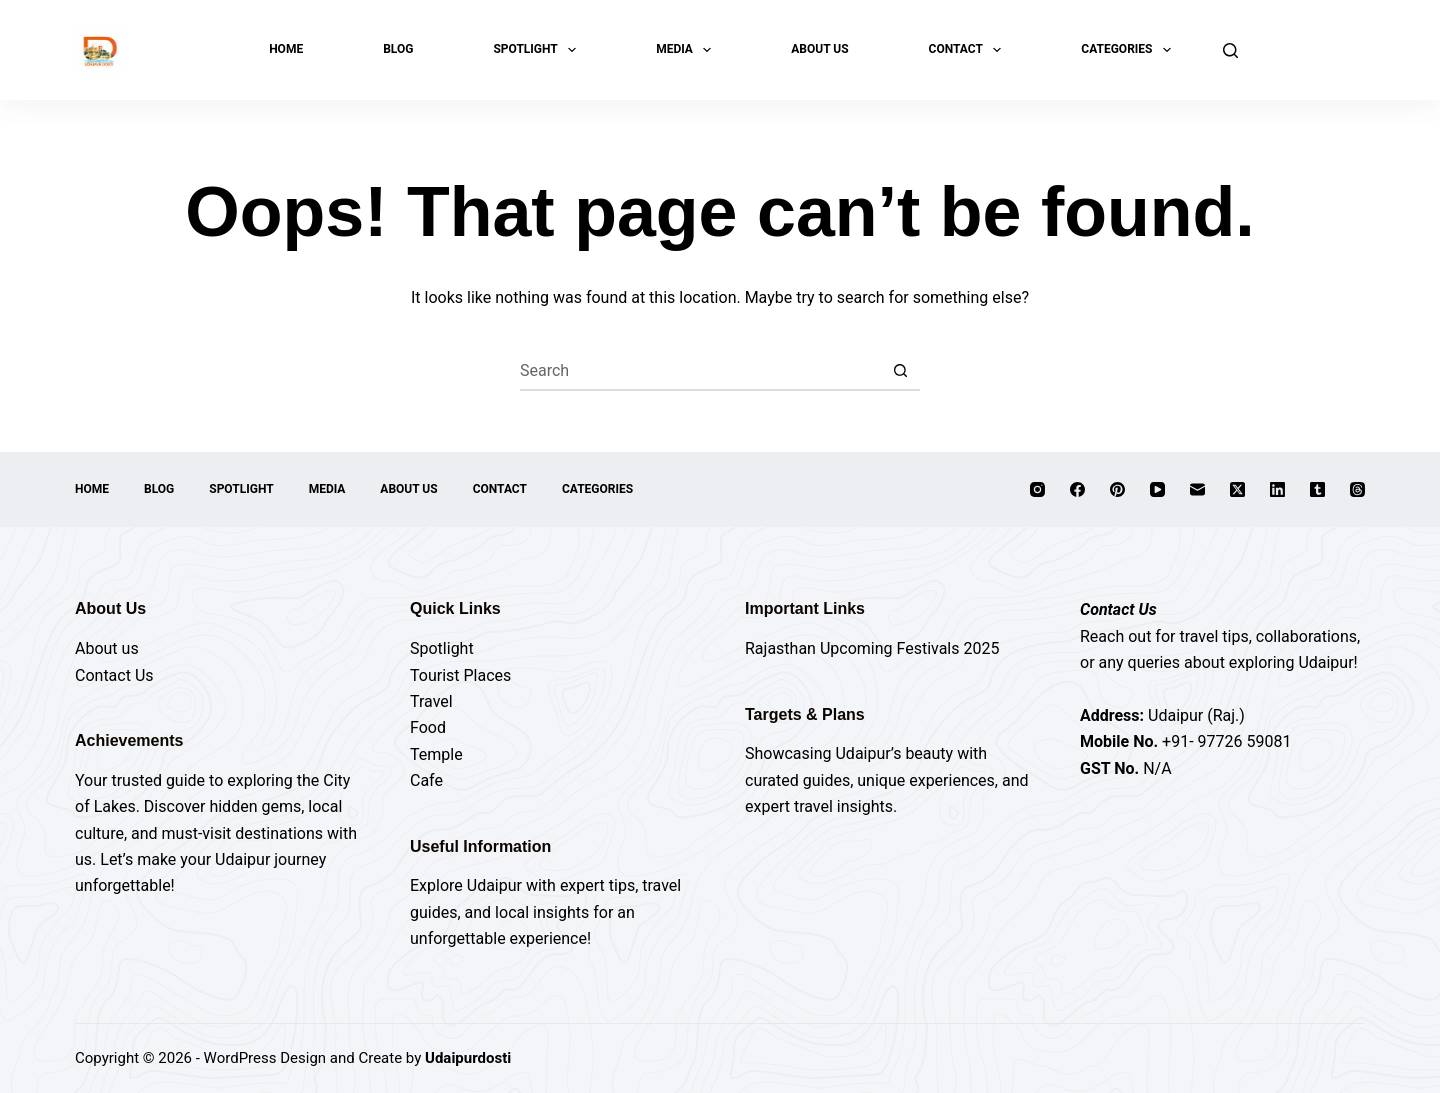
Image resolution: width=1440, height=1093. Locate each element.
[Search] (1230, 50)
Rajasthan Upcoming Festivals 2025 (872, 648)
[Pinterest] (1117, 489)
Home (286, 49)
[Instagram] (1037, 489)
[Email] (1197, 489)
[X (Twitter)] (1237, 489)
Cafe (426, 780)
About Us (819, 49)
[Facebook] (1077, 489)
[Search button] (900, 371)
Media (687, 50)
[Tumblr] (1317, 489)
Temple (436, 754)
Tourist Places (460, 675)
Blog (398, 49)
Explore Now (1311, 49)
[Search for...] (700, 371)
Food (428, 727)
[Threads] (1357, 489)
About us (107, 648)
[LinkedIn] (1277, 489)
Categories (1130, 50)
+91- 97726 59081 (1226, 741)
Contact (969, 50)
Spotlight (538, 50)
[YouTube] (1157, 489)
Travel (431, 701)
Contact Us (114, 675)
